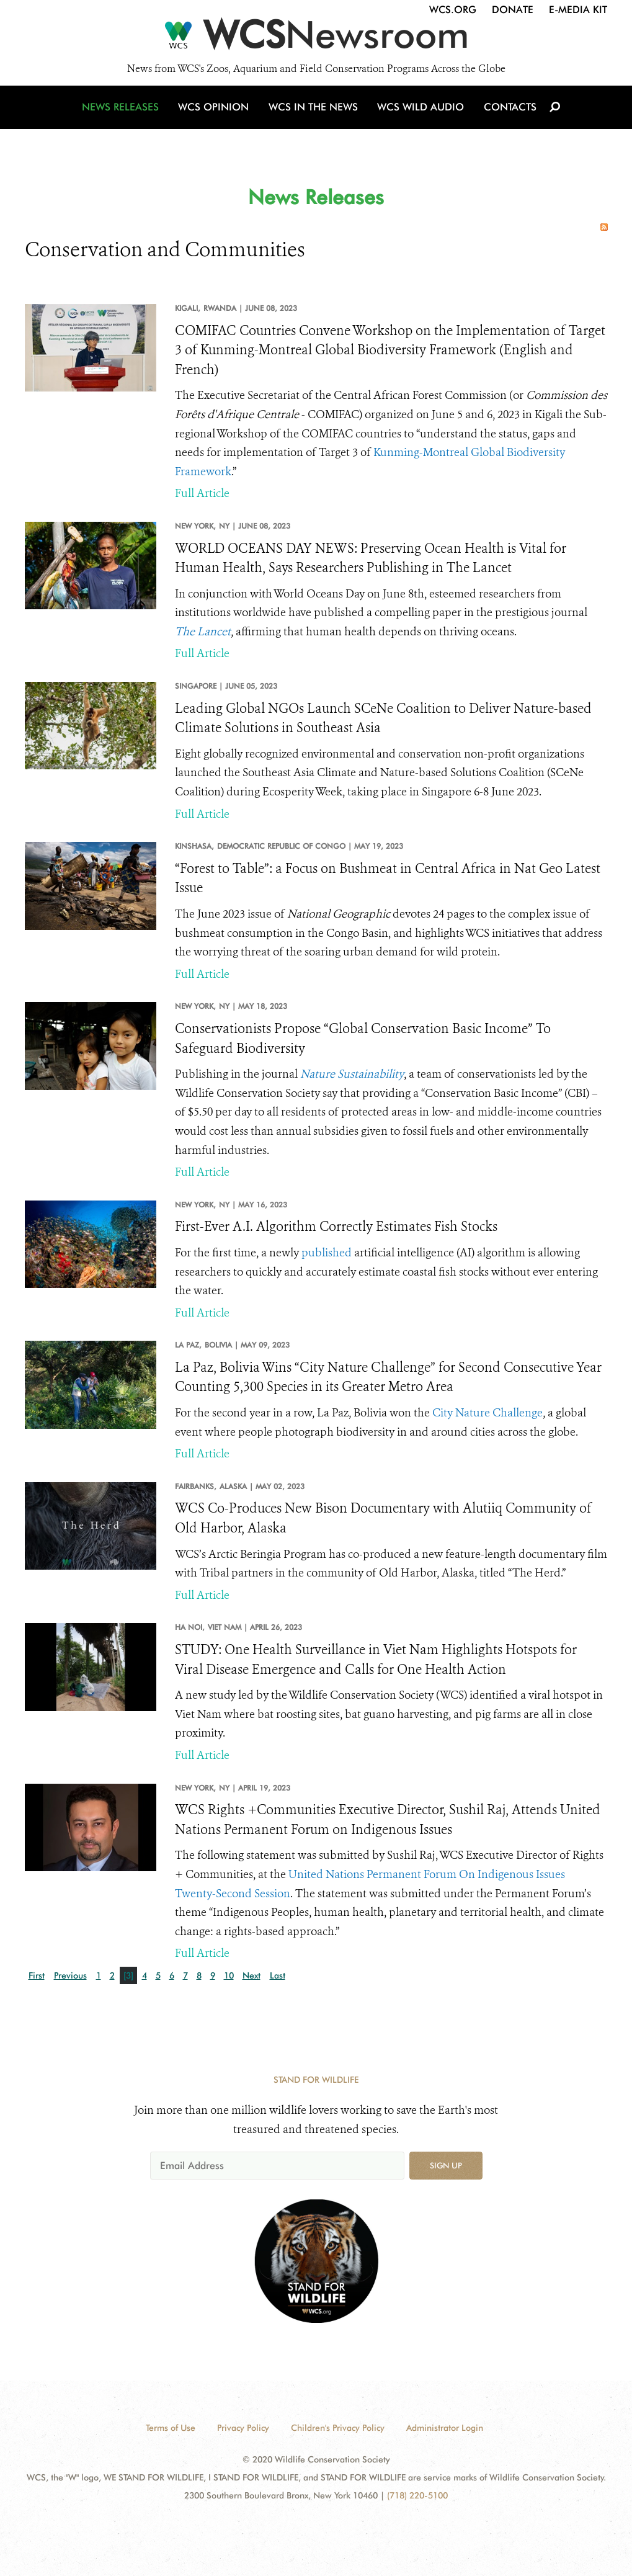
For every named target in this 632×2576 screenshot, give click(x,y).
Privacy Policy (243, 2428)
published (326, 1252)
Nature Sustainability (352, 1074)
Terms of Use (170, 2428)
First (37, 1975)
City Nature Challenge (487, 1412)
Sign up (446, 2165)
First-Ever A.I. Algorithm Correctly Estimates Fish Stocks (336, 1226)
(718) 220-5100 (417, 2495)
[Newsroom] (316, 38)
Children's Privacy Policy (338, 2428)
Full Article (202, 493)
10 (229, 1975)
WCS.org (452, 10)
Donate (512, 10)
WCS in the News (314, 113)
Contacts (507, 113)
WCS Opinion (216, 113)
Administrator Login (444, 2428)
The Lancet (203, 631)
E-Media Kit (578, 10)
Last (277, 1975)
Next (251, 1975)
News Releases (124, 113)
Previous (70, 1975)
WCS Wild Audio (420, 113)
